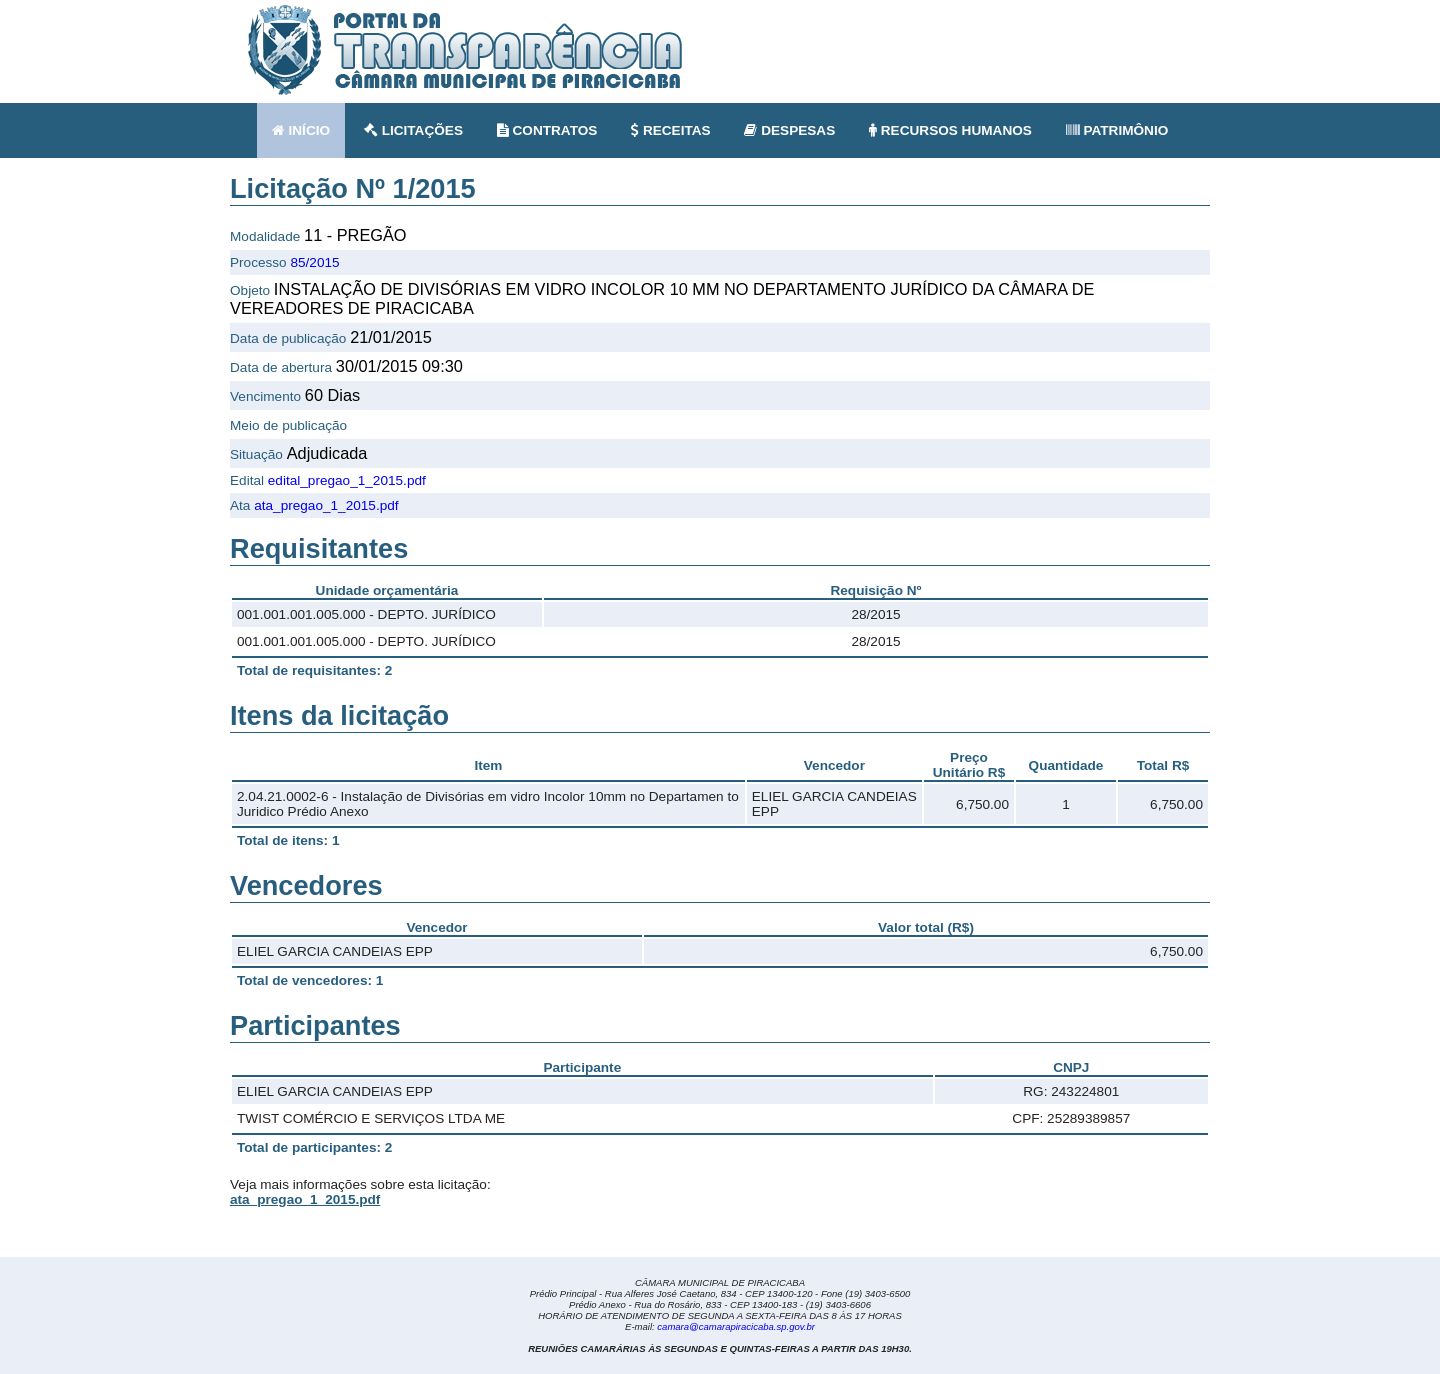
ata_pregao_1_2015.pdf (326, 505)
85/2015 (314, 262)
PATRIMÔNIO (1117, 130)
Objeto (250, 290)
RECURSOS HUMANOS (950, 130)
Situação (256, 454)
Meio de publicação (288, 425)
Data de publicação (288, 338)
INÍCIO (301, 130)
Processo (258, 262)
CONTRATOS (547, 130)
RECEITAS (671, 130)
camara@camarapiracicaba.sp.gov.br (736, 1326)
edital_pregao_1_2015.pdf (347, 480)
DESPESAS (789, 130)
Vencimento (265, 396)
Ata (240, 505)
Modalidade (265, 236)
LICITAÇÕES (413, 130)
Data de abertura (281, 367)
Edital (247, 480)
